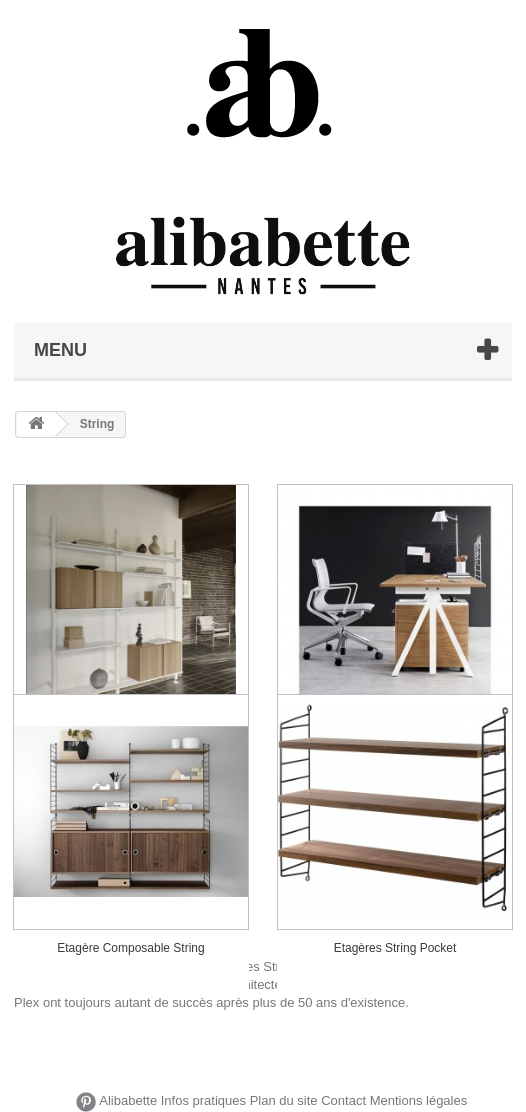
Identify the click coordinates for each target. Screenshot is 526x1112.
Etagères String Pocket (395, 948)
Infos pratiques (203, 1101)
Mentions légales (419, 1101)
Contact (343, 1101)
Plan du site (284, 1101)
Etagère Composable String (130, 948)
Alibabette (128, 1101)
